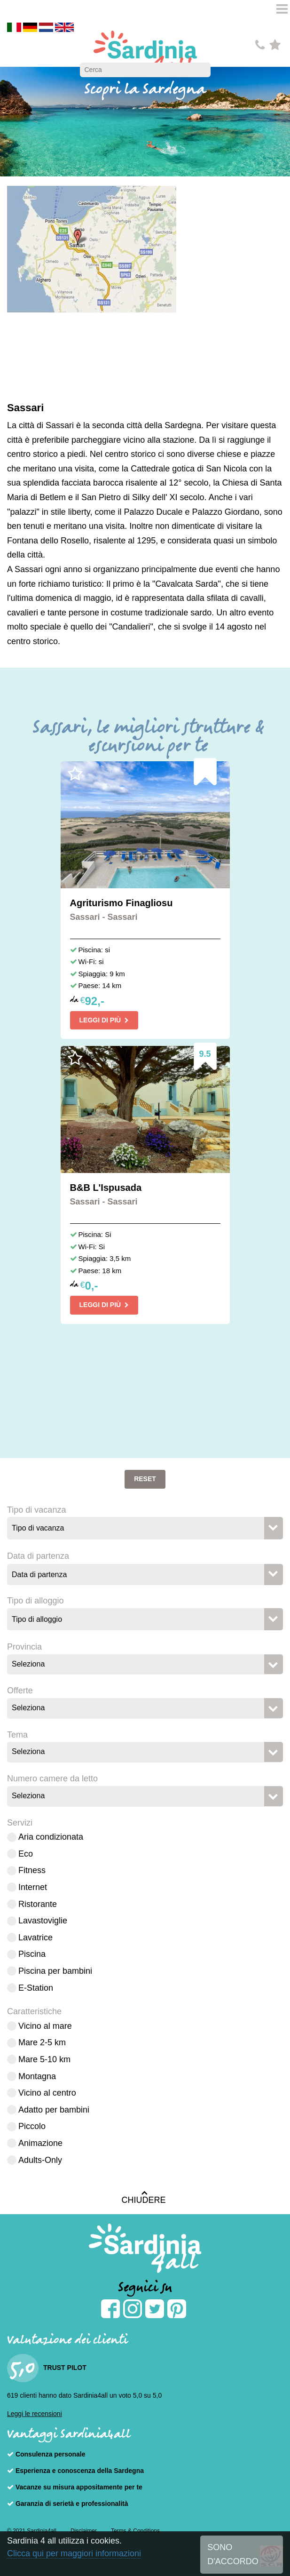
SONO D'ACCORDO (232, 2555)
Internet (32, 1887)
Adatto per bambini (53, 2109)
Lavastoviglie (42, 1920)
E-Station (35, 1988)
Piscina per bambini (55, 1971)
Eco (25, 1853)
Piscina (32, 1954)
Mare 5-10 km (44, 2059)
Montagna (37, 2076)
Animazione (40, 2143)
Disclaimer (84, 2531)
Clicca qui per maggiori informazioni (74, 2553)
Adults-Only (40, 2160)
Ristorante (37, 1904)
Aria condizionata (50, 1837)
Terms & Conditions (135, 2531)
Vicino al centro (47, 2092)
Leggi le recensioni (34, 2413)
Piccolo (32, 2126)
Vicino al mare (45, 2026)
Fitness (32, 1870)
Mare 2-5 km (42, 2042)
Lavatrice (35, 1937)
